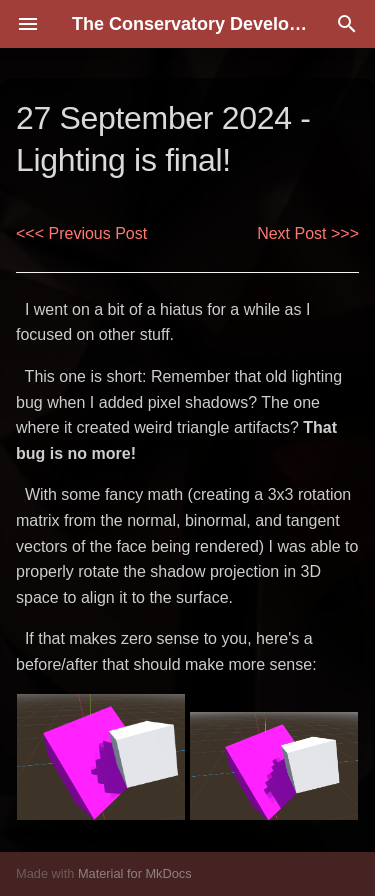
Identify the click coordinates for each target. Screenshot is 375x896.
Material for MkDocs (135, 873)
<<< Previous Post (81, 233)
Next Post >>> (308, 233)
